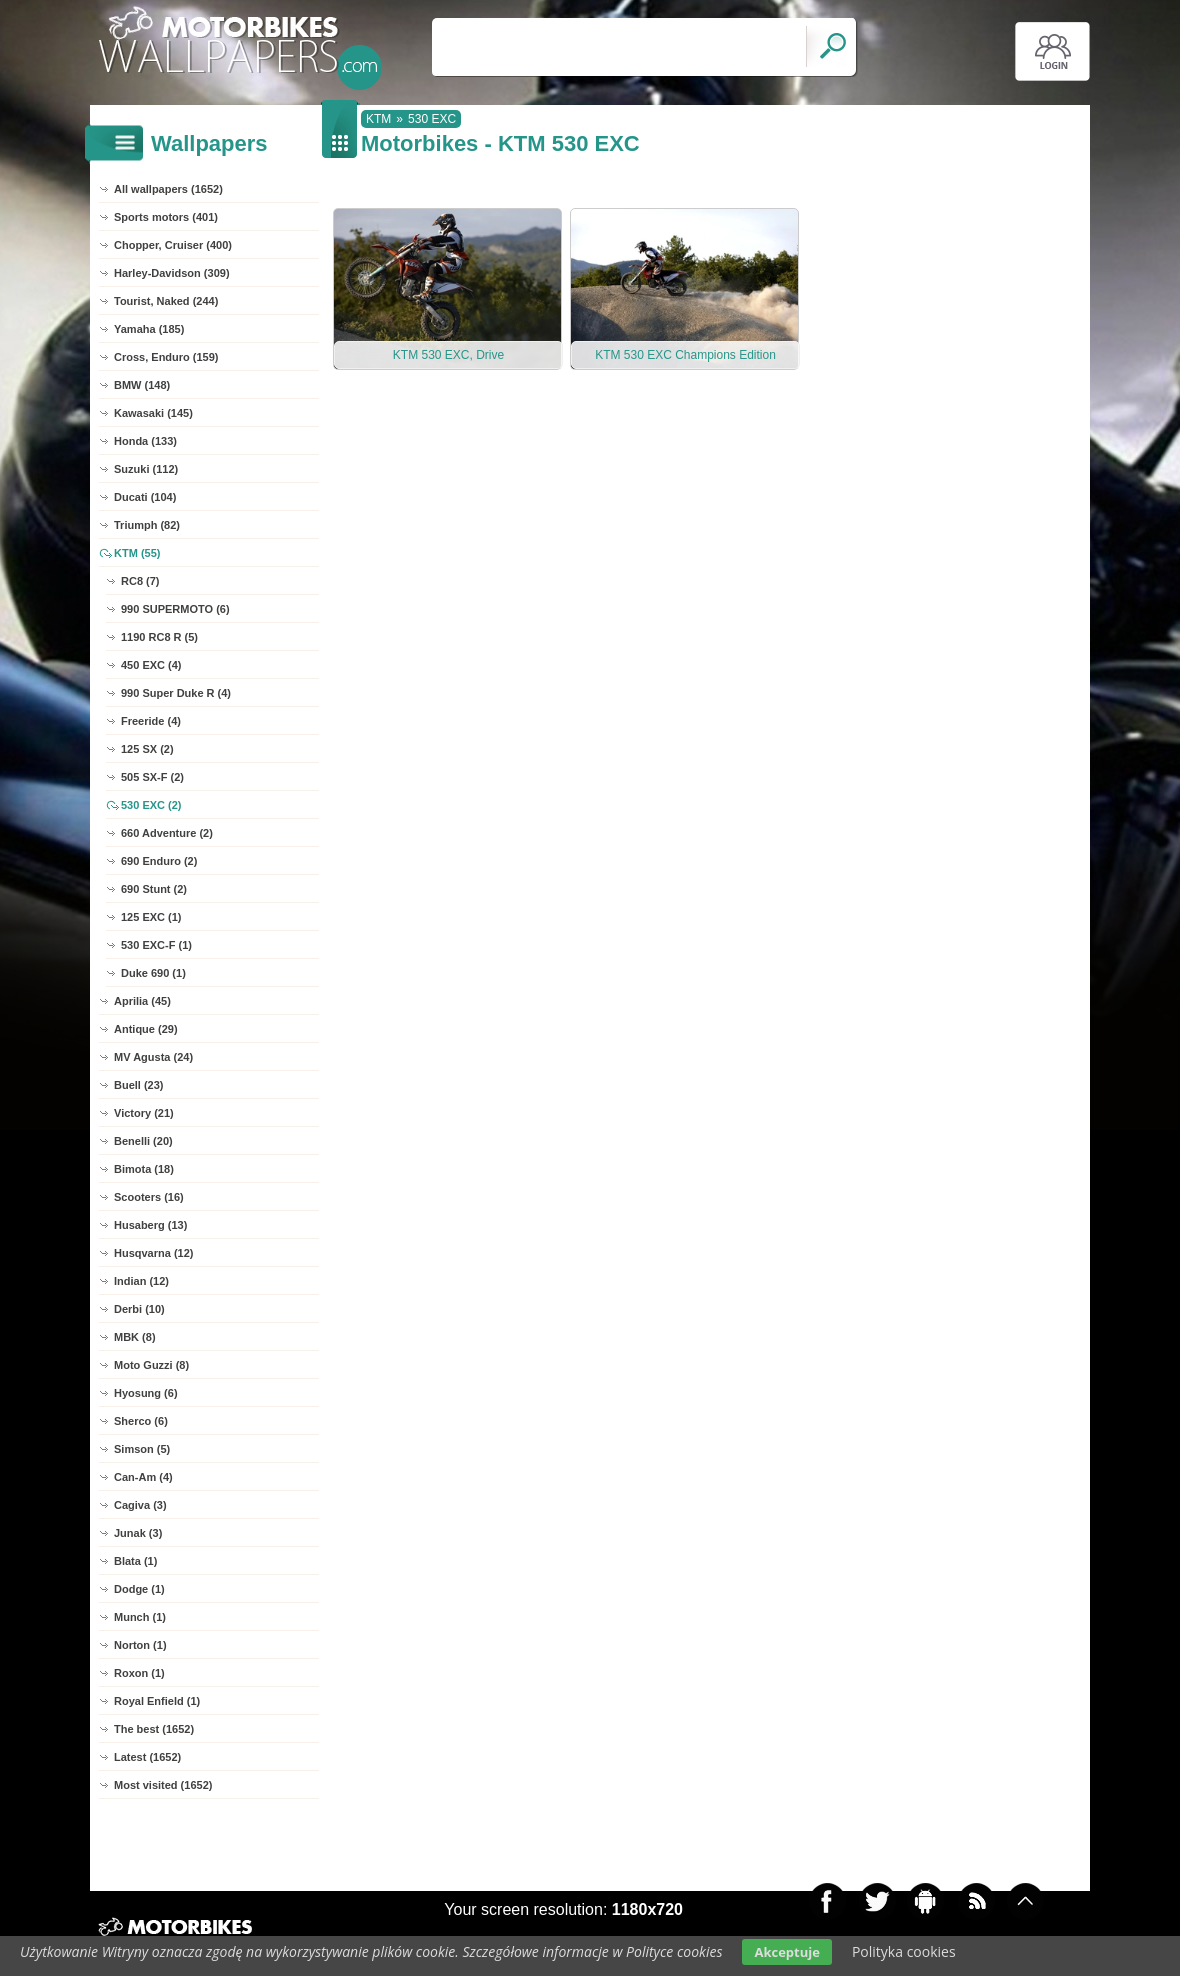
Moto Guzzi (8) (151, 1365)
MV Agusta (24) (153, 1057)
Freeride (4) (151, 721)
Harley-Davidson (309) (172, 273)
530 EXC (432, 119)
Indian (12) (141, 1281)
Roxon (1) (139, 1673)
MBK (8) (135, 1337)
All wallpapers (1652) (168, 189)
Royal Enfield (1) (157, 1701)
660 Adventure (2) (167, 833)
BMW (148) (142, 385)
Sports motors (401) (166, 217)
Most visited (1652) (163, 1785)
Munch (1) (140, 1617)
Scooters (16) (149, 1197)
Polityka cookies (904, 1951)
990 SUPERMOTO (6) (175, 609)
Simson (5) (142, 1449)
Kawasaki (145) (153, 413)
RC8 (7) (140, 581)
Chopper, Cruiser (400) (173, 245)
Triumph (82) (147, 525)
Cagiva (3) (140, 1505)
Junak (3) (138, 1533)
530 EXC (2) (151, 805)
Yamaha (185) (149, 329)
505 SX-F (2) (152, 777)
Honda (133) (145, 441)
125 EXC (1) (151, 917)
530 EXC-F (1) (156, 945)
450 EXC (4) (151, 665)
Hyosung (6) (146, 1393)
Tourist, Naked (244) (166, 301)
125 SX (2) (147, 749)
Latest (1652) (147, 1757)
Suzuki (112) (146, 469)
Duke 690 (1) (153, 973)
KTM (378, 119)
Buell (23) (139, 1085)
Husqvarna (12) (153, 1253)
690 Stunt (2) (154, 889)
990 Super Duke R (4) (176, 693)
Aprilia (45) (142, 1001)
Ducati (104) (145, 497)
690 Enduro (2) (159, 861)
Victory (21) (144, 1113)
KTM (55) (137, 553)
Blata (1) (135, 1561)
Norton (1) (140, 1645)
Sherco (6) (141, 1421)
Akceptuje (786, 1952)
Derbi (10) (139, 1309)
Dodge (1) (139, 1589)
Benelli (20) (143, 1141)
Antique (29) (146, 1029)
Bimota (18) (144, 1169)
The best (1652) (154, 1729)
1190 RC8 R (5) (159, 637)
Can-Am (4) (143, 1477)
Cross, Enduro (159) (166, 357)
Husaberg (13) (150, 1225)
